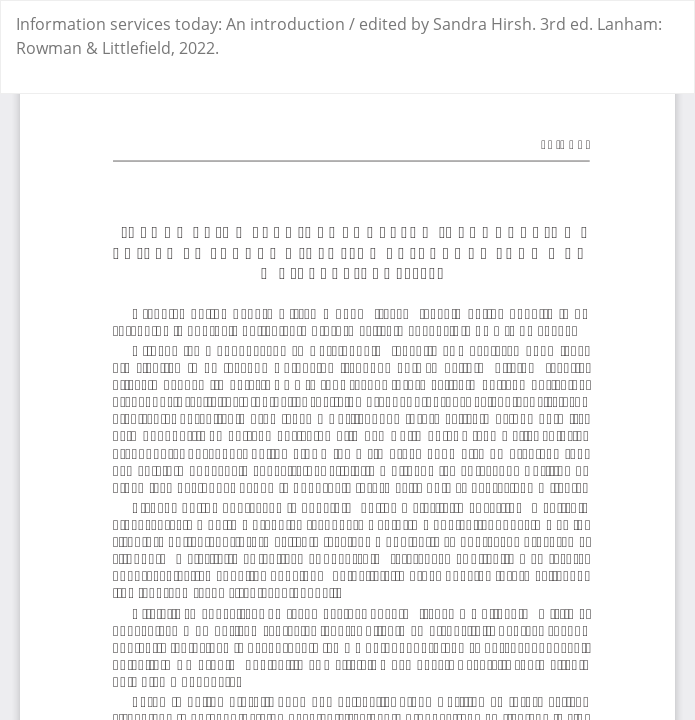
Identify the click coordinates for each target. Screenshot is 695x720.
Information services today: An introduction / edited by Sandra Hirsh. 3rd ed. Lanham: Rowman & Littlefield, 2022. (339, 36)
